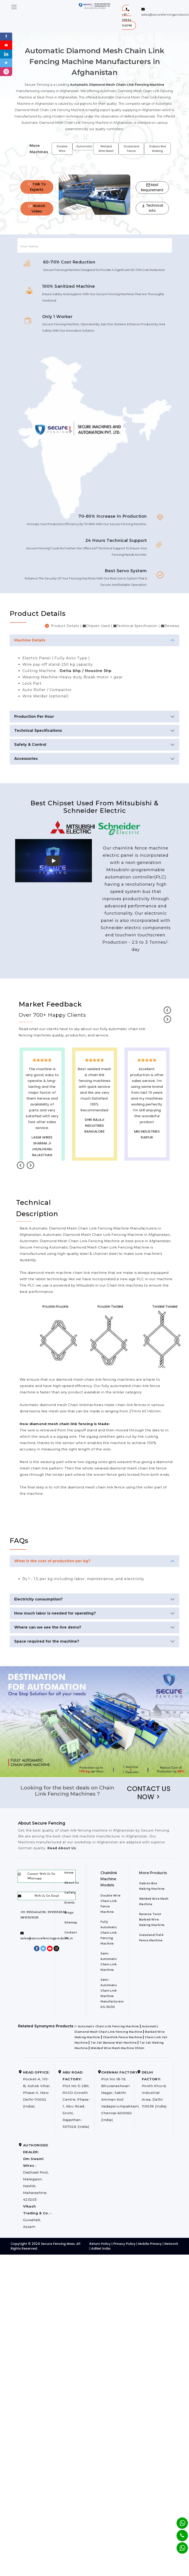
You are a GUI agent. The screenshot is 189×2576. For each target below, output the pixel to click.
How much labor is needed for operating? (55, 1613)
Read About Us (61, 1848)
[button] (129, 17)
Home (69, 1872)
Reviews (171, 626)
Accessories (26, 758)
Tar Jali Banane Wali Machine (114, 2042)
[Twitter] (6, 62)
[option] (94, 1104)
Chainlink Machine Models (108, 1879)
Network (171, 2243)
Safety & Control (30, 744)
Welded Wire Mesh (106, 148)
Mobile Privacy (150, 2243)
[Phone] (179, 2532)
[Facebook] (6, 36)
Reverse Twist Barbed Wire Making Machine (152, 1919)
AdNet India (100, 2248)
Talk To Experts (37, 187)
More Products (153, 1873)
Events (69, 1902)
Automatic (84, 146)
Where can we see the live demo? (47, 1627)
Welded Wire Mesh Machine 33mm (117, 2048)
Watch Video (36, 208)
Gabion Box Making (157, 148)
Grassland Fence (131, 148)
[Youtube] (6, 44)
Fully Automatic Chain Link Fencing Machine (108, 1932)
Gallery (70, 1892)
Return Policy (100, 2243)
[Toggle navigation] (14, 7)
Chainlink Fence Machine (122, 2037)
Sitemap (70, 1922)
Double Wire (62, 148)
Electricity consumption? (38, 1599)
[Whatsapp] (179, 2545)
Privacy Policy (124, 2243)
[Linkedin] (6, 53)
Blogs (69, 1912)
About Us (71, 1882)
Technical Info (152, 208)
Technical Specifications (38, 730)
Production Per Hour (34, 716)
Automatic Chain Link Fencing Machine (108, 2026)
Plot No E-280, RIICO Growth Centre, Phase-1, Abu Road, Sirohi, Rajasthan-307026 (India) (76, 2099)
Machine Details (29, 640)
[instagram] (6, 71)
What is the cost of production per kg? (52, 1561)
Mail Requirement (152, 187)
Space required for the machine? (46, 1641)
